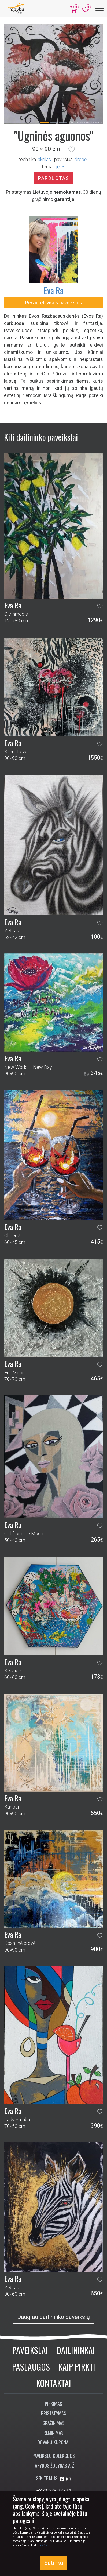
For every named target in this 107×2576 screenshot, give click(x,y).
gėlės (59, 166)
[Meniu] (99, 8)
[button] (71, 149)
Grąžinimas (53, 2422)
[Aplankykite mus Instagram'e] (68, 2479)
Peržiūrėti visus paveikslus (53, 302)
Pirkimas (53, 2403)
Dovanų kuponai (53, 2442)
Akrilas (44, 159)
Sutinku (53, 2562)
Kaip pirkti (76, 2366)
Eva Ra (54, 290)
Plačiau (44, 2545)
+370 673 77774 (53, 2490)
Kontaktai (53, 2383)
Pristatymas (53, 2413)
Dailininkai (76, 2350)
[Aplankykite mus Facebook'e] (62, 2479)
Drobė (81, 159)
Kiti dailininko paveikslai (41, 436)
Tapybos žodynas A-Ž (53, 2465)
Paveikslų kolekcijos (53, 2455)
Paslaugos (31, 2366)
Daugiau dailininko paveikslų (53, 2317)
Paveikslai (30, 2350)
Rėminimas (53, 2432)
